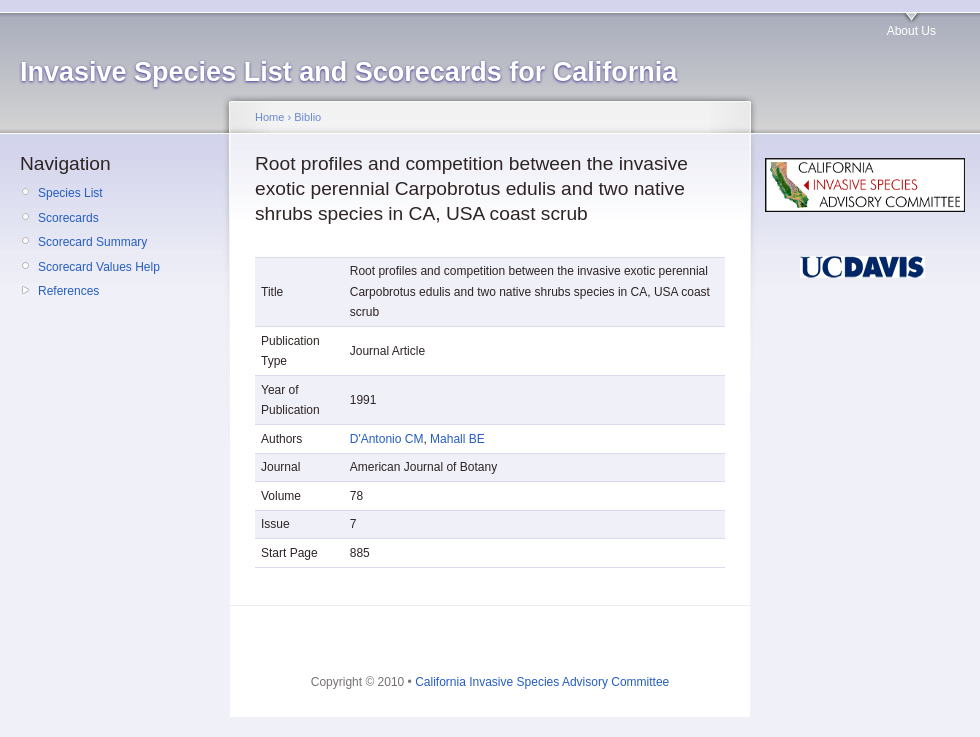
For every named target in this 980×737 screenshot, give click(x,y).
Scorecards (68, 218)
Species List (70, 193)
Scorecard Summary (92, 242)
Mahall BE (457, 439)
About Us (911, 31)
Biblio (307, 117)
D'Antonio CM (387, 439)
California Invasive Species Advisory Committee (542, 682)
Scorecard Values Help (99, 267)
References (68, 291)
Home (269, 117)
